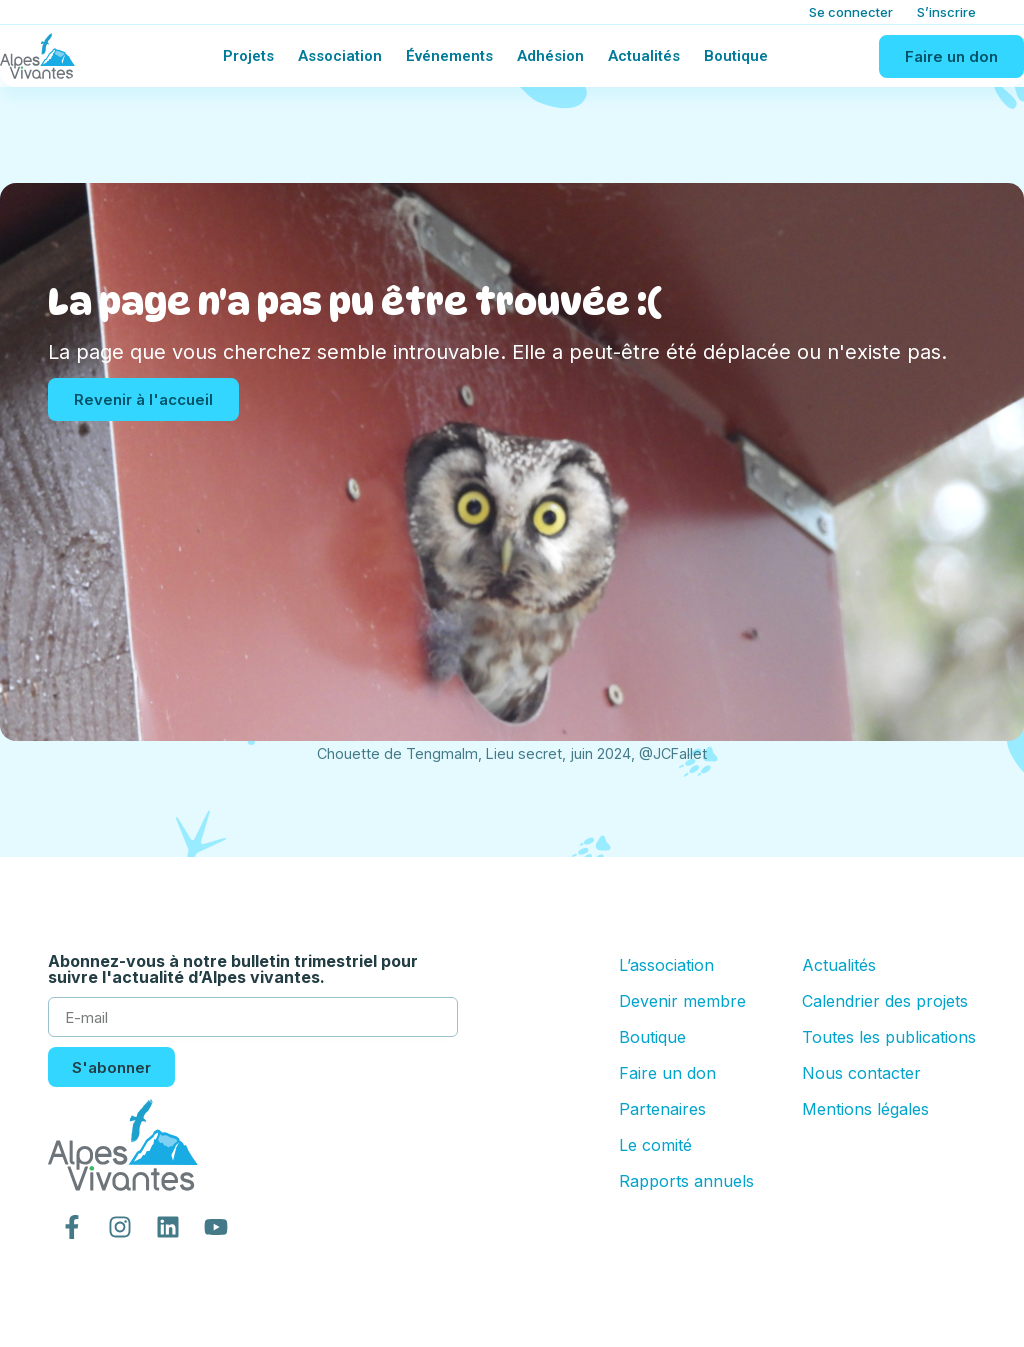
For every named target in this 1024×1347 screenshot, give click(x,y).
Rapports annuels (686, 1181)
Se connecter (851, 12)
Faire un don (667, 1073)
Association (340, 56)
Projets (248, 56)
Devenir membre (682, 1001)
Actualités (644, 56)
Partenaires (662, 1109)
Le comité (655, 1145)
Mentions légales (865, 1109)
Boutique (736, 56)
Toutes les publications (889, 1037)
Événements (449, 56)
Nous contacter (861, 1073)
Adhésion (550, 56)
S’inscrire (946, 12)
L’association (666, 965)
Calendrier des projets (885, 1001)
